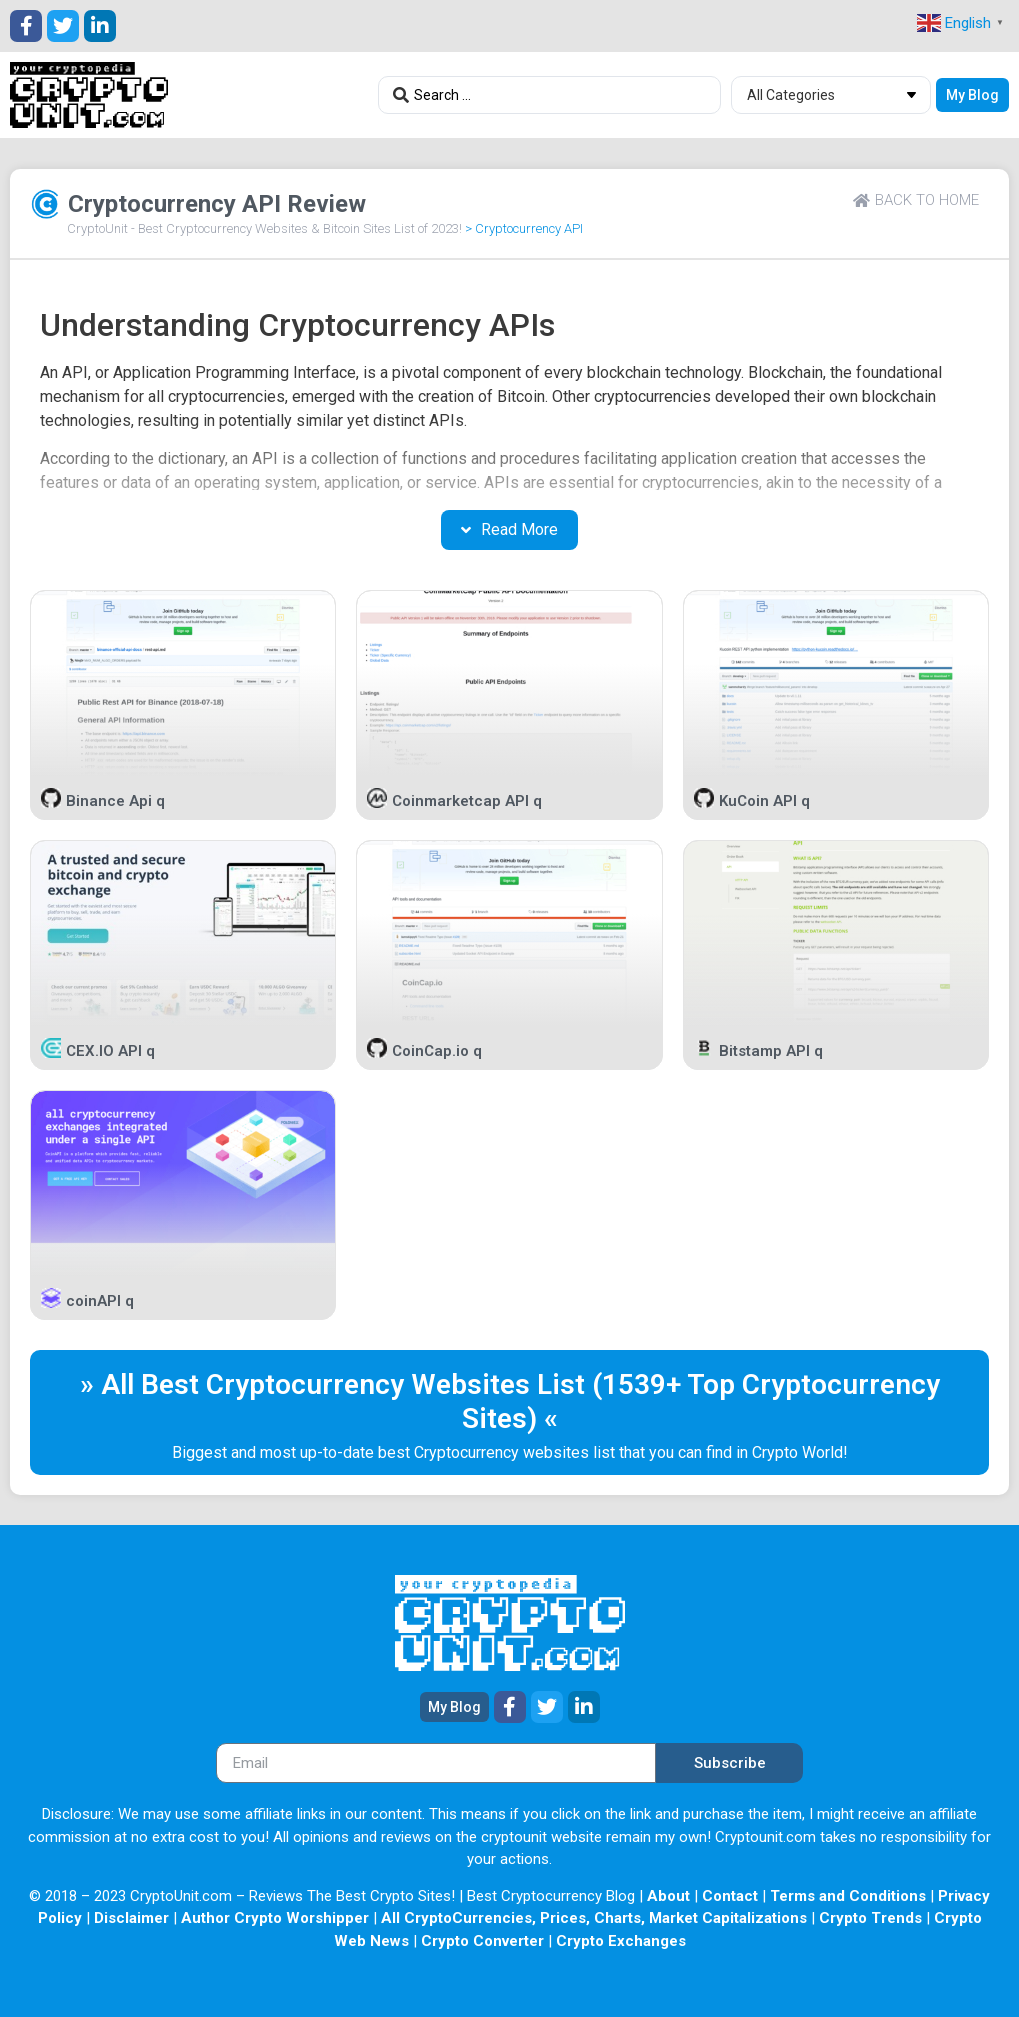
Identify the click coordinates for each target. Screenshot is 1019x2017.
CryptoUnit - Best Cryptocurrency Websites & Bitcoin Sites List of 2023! (264, 228)
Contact (730, 1896)
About (668, 1896)
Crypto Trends (870, 1918)
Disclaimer (131, 1918)
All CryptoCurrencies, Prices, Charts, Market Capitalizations (594, 1918)
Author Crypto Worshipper (275, 1918)
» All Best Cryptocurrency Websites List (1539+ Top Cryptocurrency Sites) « (510, 1401)
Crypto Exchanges (621, 1941)
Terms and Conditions (848, 1896)
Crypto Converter (482, 1941)
